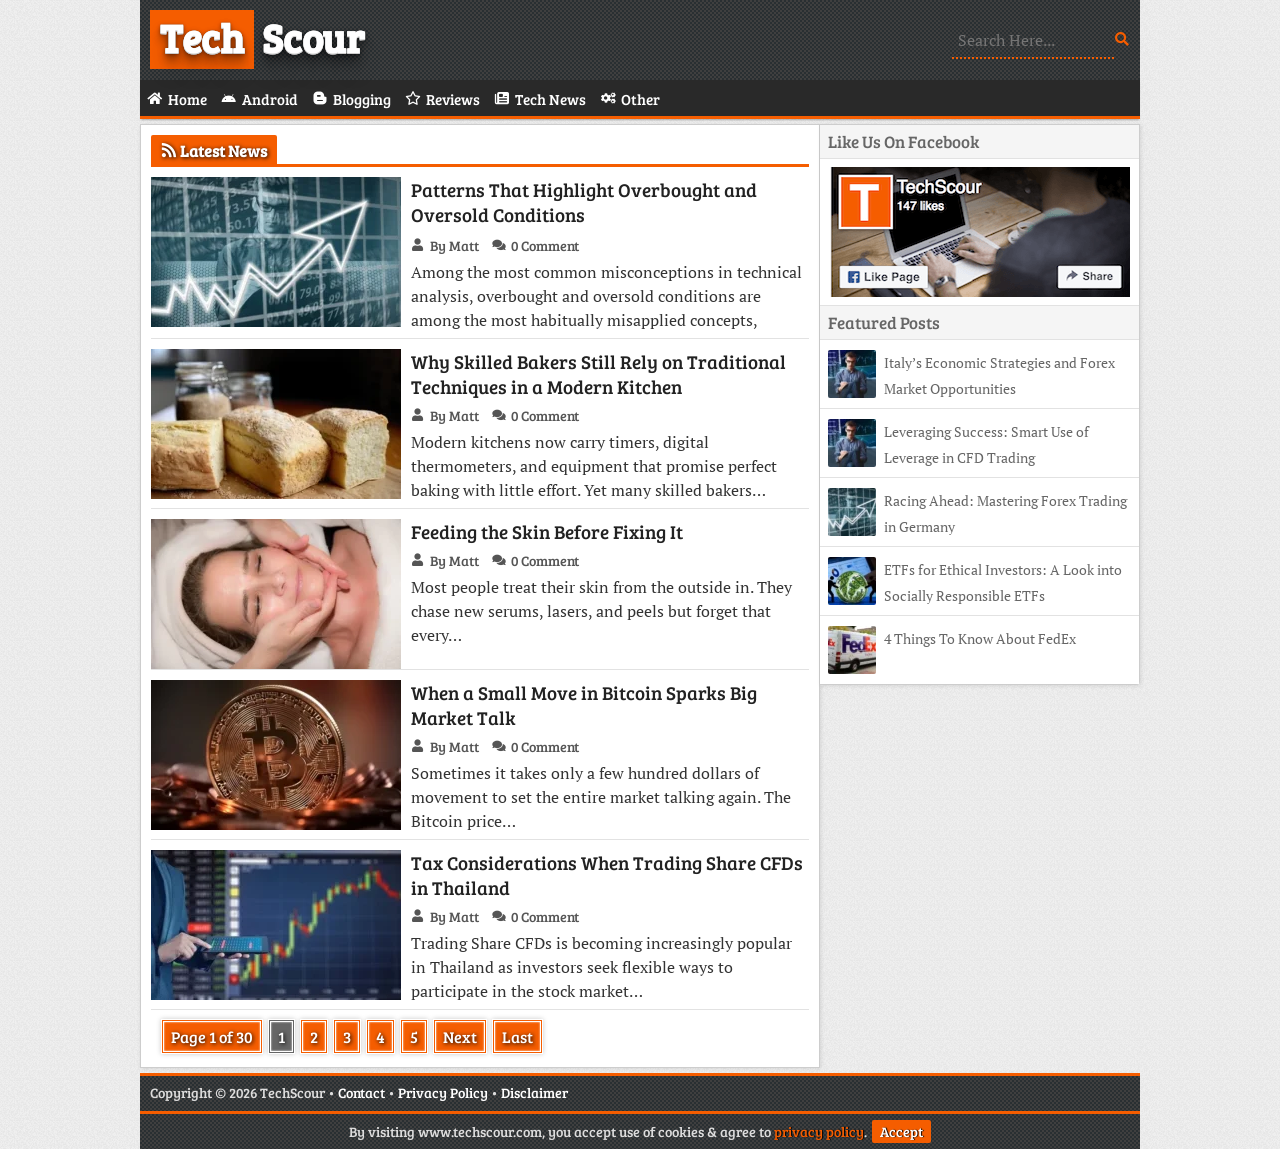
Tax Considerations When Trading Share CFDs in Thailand (607, 875)
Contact (361, 1092)
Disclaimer (534, 1092)
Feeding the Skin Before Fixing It (547, 531)
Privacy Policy (443, 1092)
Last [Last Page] (517, 1036)
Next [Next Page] (460, 1036)
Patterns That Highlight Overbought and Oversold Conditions (584, 202)
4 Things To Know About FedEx (980, 638)
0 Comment (545, 245)
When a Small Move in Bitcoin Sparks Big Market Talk (584, 705)
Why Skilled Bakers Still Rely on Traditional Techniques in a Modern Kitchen (598, 374)
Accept (901, 1131)
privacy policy (819, 1131)
